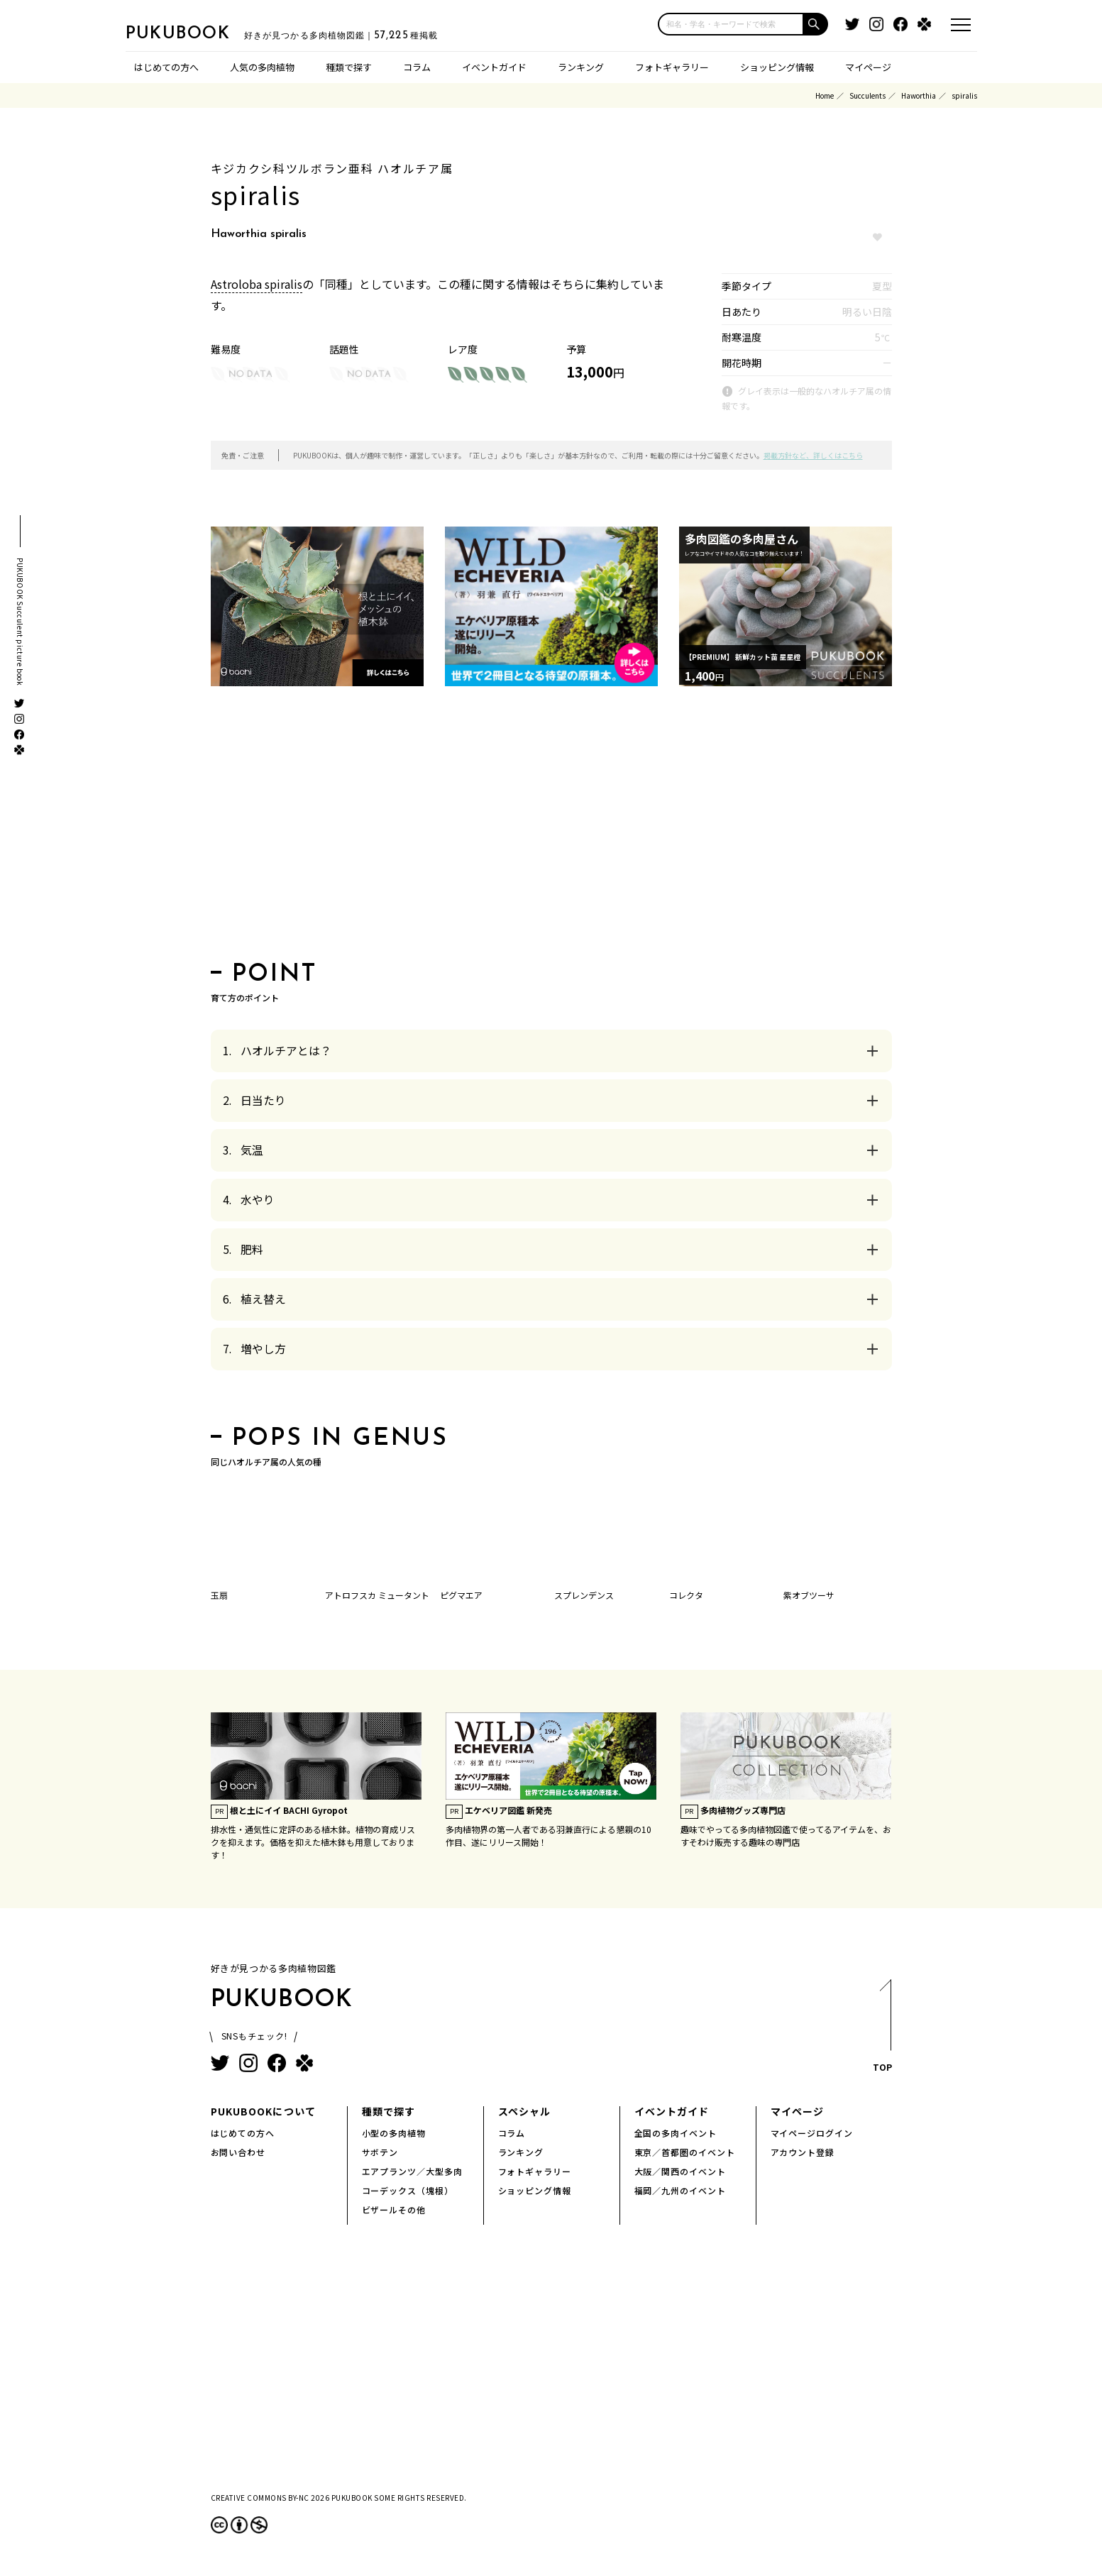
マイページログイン (812, 2133)
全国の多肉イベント (675, 2133)
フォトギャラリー (672, 67)
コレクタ (686, 1595)
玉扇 (219, 1595)
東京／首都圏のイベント (685, 2152)
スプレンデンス (584, 1595)
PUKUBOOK (197, 32)
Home (824, 95)
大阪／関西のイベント (680, 2171)
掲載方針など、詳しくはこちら (813, 455)
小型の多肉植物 (394, 2133)
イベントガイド (494, 67)
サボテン (380, 2152)
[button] (816, 24)
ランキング (581, 67)
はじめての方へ (166, 67)
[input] (731, 24)
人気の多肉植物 (262, 67)
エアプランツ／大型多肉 (412, 2171)
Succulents (867, 95)
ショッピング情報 (777, 67)
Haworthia (918, 95)
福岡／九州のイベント (680, 2190)
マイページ (868, 67)
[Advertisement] (551, 828)
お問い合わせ (238, 2152)
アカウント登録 (803, 2152)
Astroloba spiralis (256, 283)
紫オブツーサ (808, 1595)
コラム (417, 67)
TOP (881, 2030)
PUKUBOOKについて (263, 2111)
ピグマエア (461, 1595)
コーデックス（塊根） (408, 2190)
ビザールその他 (394, 2209)
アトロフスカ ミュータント (377, 1595)
